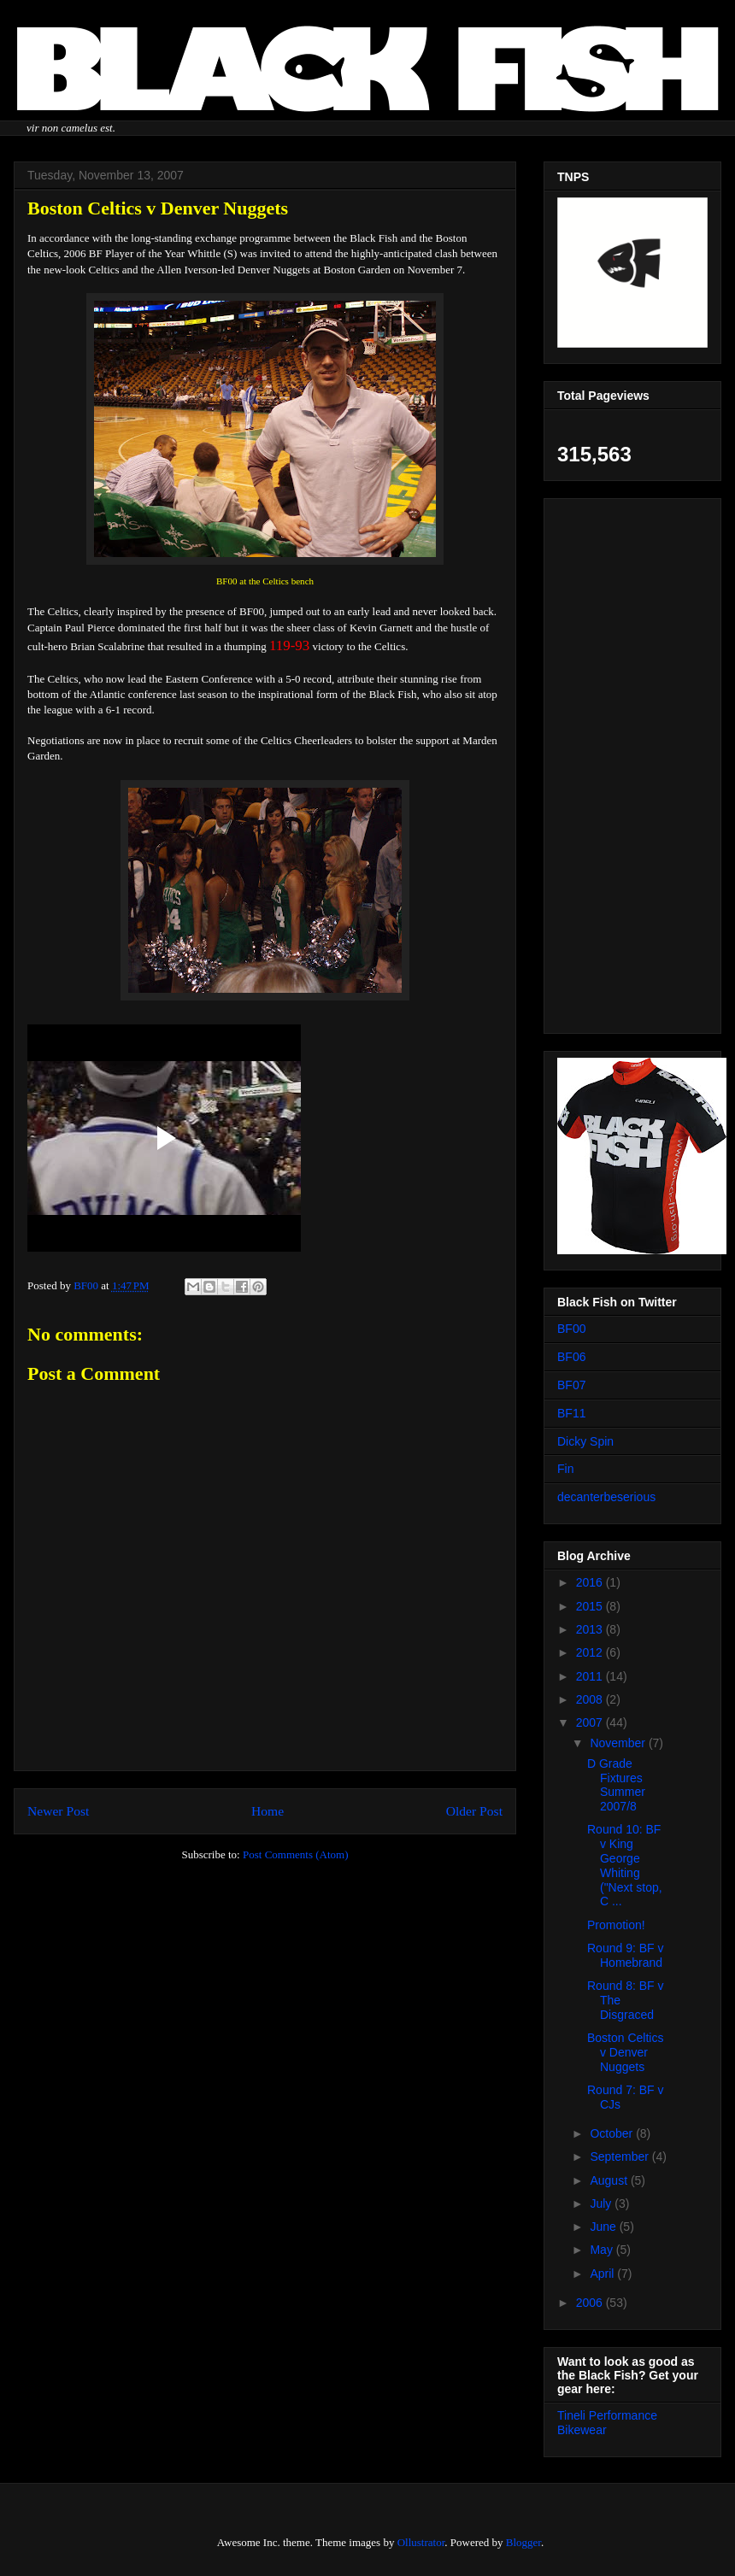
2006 (591, 2302)
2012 (591, 1652)
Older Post (474, 1811)
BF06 (571, 1357)
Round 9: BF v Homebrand (625, 1955)
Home (267, 1811)
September (620, 2156)
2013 (591, 1629)
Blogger (523, 2542)
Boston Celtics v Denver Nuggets (625, 2052)
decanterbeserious (606, 1497)
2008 (591, 1699)
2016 (591, 1582)
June (604, 2226)
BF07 (571, 1385)
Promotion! (616, 1925)
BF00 (571, 1328)
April (603, 2273)
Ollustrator (421, 2542)
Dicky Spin (585, 1441)
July (602, 2203)
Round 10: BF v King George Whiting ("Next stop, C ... (624, 1865)
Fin (565, 1469)
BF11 (571, 1413)
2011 (591, 1676)
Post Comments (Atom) (296, 1854)
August (610, 2180)
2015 (591, 1606)
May (602, 2249)
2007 (591, 1722)
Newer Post (58, 1811)
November (619, 1743)
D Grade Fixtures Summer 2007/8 (616, 1785)
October (613, 2133)
